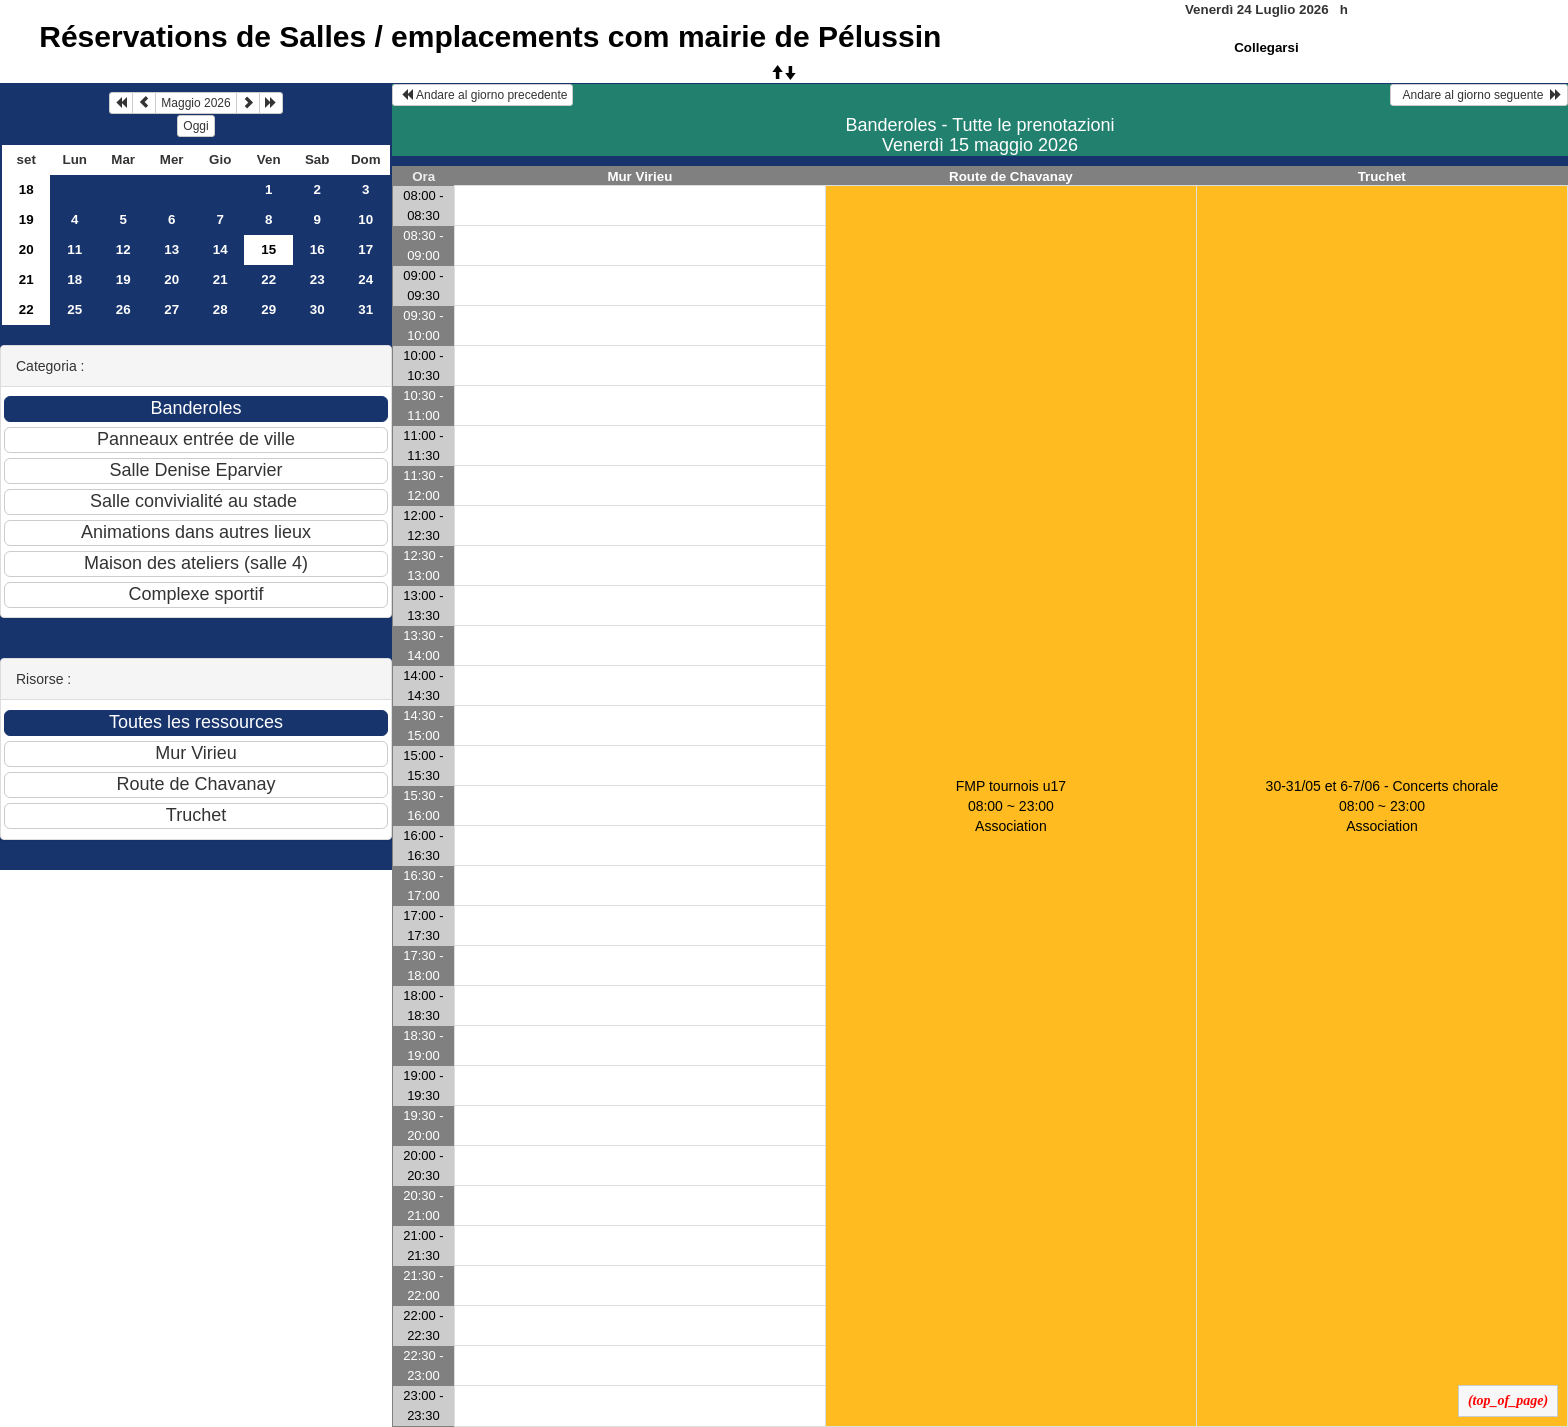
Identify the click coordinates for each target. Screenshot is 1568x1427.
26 (123, 309)
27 (171, 309)
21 (26, 279)
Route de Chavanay (1011, 176)
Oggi (195, 126)
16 (317, 249)
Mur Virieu (639, 176)
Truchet (1382, 176)
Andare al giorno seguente (1479, 95)
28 (220, 309)
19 (26, 219)
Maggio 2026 (195, 103)
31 (365, 309)
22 (268, 279)
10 (365, 219)
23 (317, 279)
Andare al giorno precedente (482, 95)
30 (317, 309)
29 (268, 309)
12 (123, 249)
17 (365, 249)
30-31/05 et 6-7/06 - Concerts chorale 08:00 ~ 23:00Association (1382, 806)
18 (26, 189)
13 (171, 249)
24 (365, 279)
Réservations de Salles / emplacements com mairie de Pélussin (490, 36)
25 (74, 309)
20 (26, 249)
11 (74, 249)
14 (220, 249)
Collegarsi (1266, 47)
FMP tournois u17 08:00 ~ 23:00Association (1011, 806)
